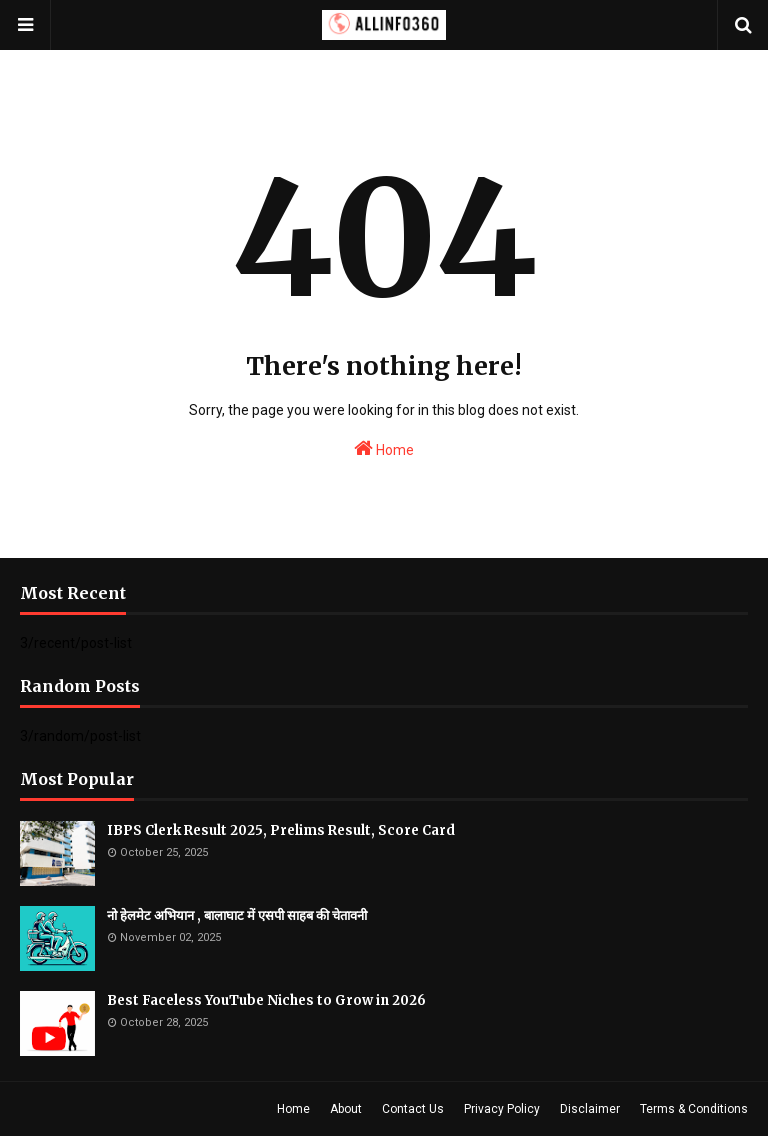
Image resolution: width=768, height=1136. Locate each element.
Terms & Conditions (694, 1109)
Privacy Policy (502, 1109)
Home (384, 448)
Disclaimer (590, 1109)
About (346, 1109)
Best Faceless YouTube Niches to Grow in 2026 (266, 1000)
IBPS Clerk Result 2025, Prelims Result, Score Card (281, 830)
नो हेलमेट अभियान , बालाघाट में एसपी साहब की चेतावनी (237, 915)
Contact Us (413, 1109)
